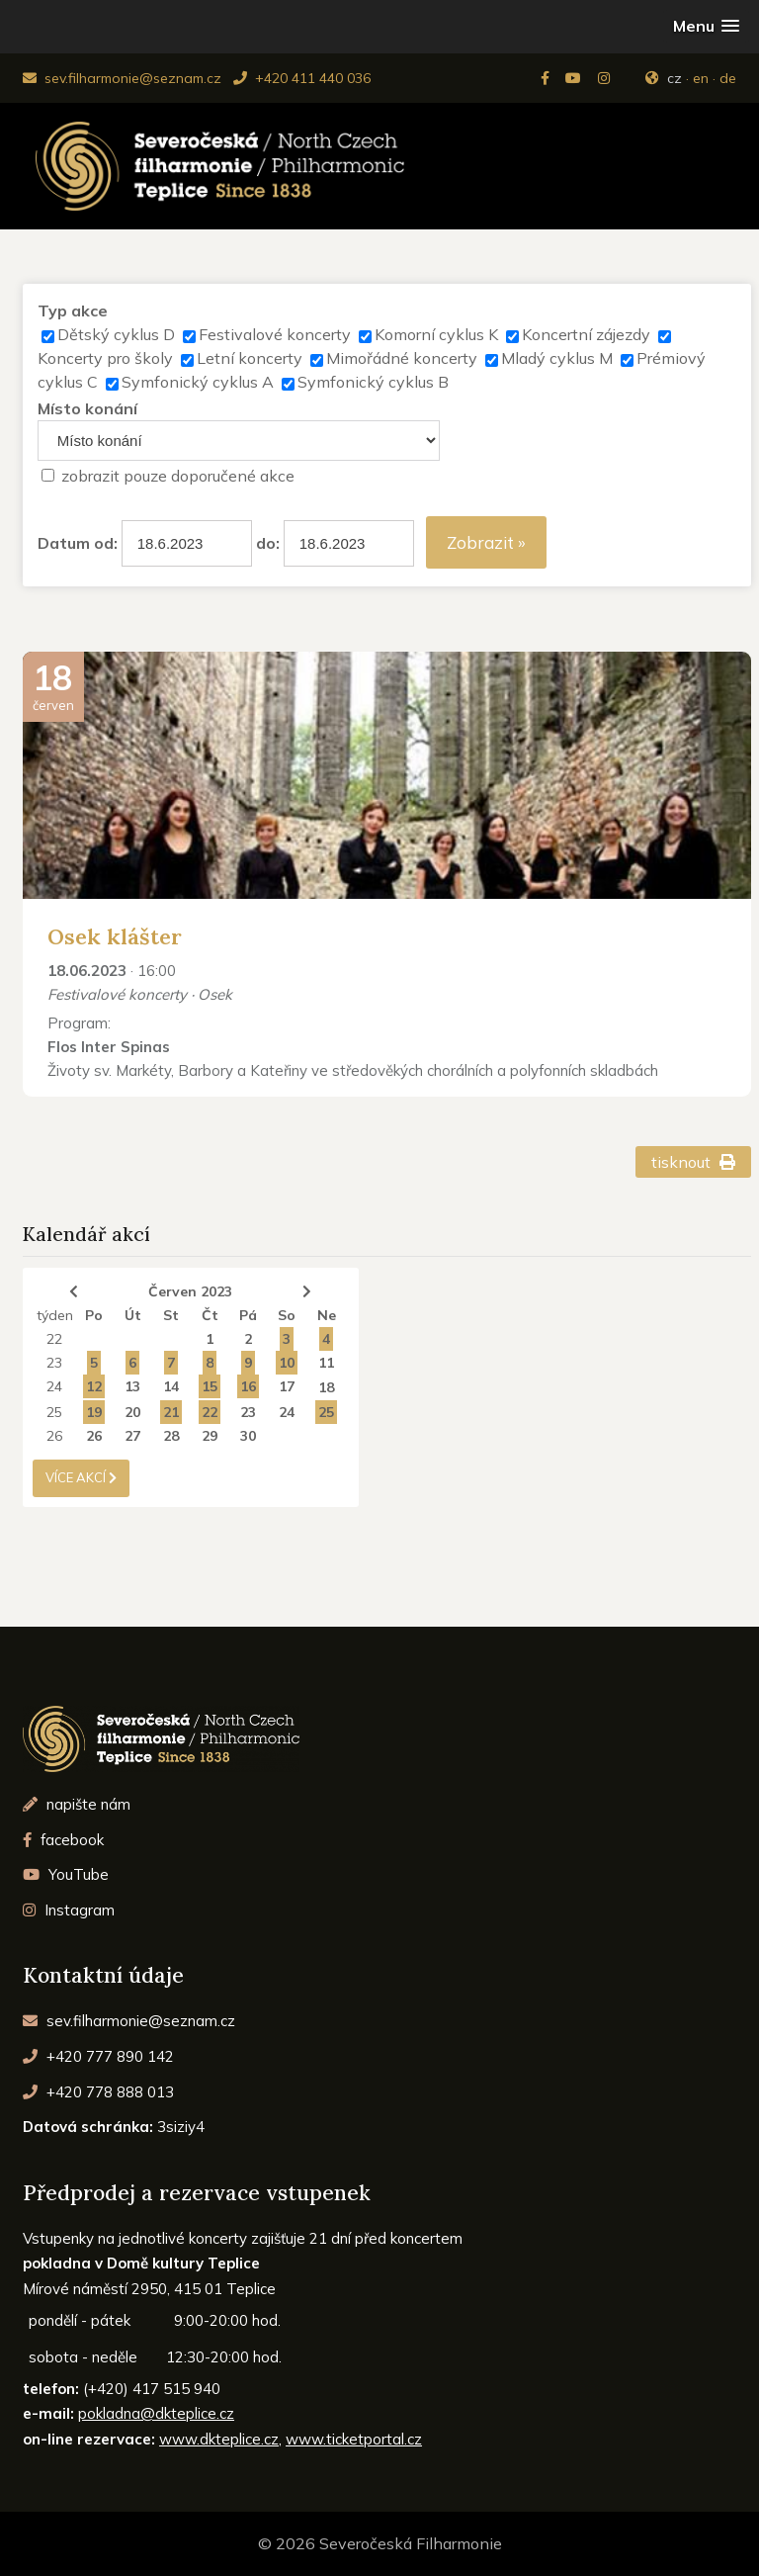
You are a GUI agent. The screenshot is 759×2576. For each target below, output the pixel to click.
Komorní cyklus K (436, 334)
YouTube (66, 1874)
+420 (98, 2056)
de (727, 78)
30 (248, 1436)
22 (54, 1339)
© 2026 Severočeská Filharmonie (380, 2543)
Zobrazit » (486, 542)
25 (54, 1412)
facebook (63, 1839)
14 (171, 1386)
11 (326, 1363)
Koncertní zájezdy (586, 334)
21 (171, 1412)
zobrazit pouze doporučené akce (178, 476)
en (701, 78)
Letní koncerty (249, 358)
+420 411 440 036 (302, 78)
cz (674, 78)
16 (248, 1386)
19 (94, 1412)
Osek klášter (114, 936)
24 (54, 1386)
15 (209, 1386)
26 (54, 1436)
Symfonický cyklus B (373, 382)
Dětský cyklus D (116, 334)
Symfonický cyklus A (198, 382)
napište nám (76, 1804)
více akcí (81, 1477)
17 (287, 1386)
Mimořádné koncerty (401, 358)
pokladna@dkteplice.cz (156, 2413)
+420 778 (98, 2092)
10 (287, 1363)
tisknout (693, 1162)
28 (171, 1436)
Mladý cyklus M (557, 358)
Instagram (69, 1910)
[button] (706, 26)
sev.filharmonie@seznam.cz (122, 78)
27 (132, 1436)
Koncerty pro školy (105, 358)
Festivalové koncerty (275, 334)
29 (209, 1436)
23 (54, 1363)
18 (326, 1387)
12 (94, 1386)
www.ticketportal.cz (354, 2439)
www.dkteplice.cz (219, 2439)
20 (132, 1412)
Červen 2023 (190, 1291)
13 (132, 1386)
